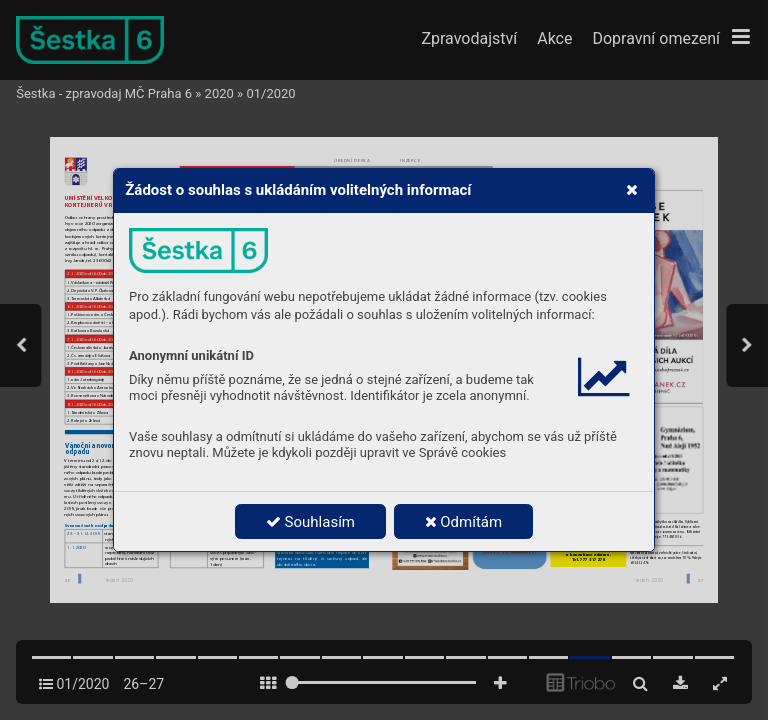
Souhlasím (310, 522)
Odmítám (464, 522)
